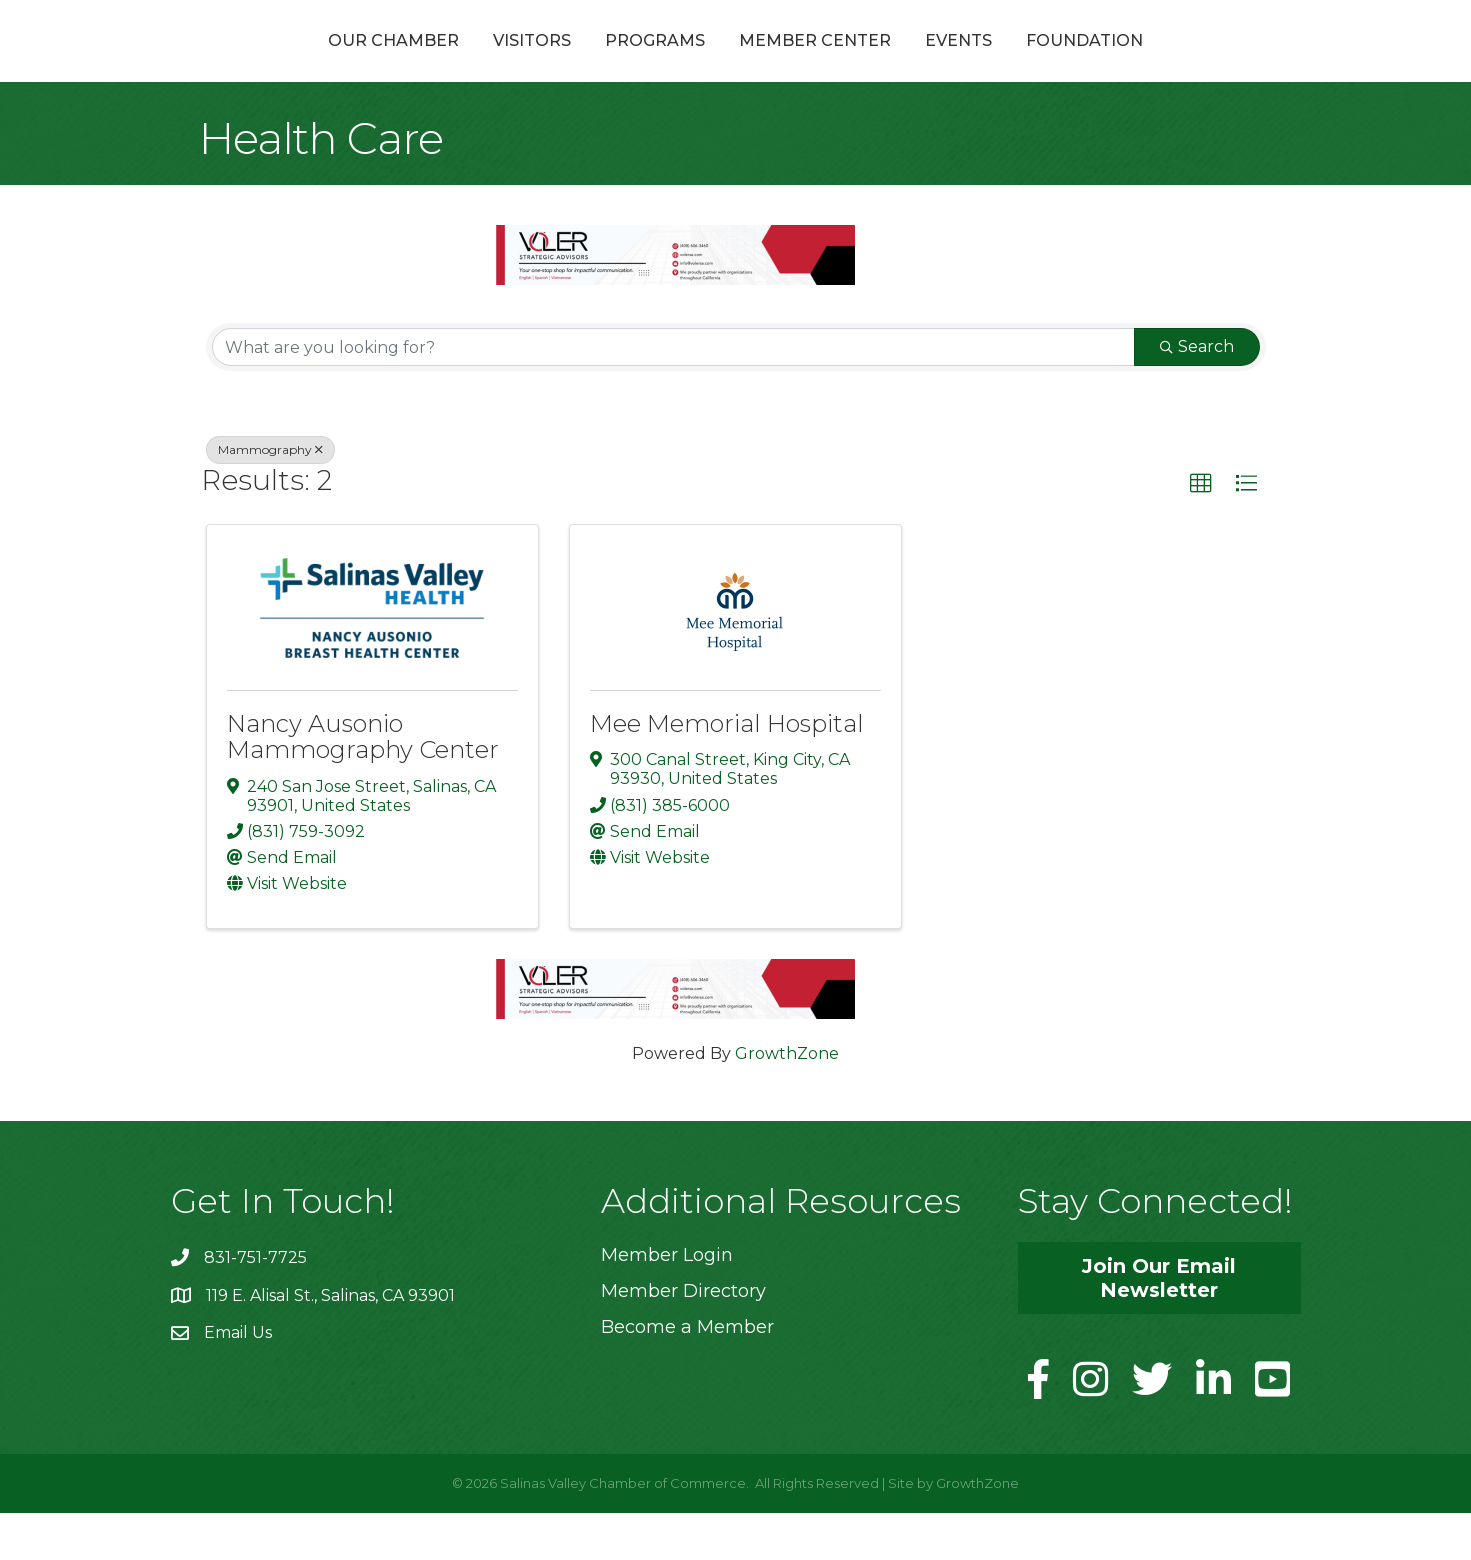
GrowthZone (787, 1100)
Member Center (922, 63)
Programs (548, 63)
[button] (1201, 532)
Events (1065, 63)
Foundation (1191, 63)
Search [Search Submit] (1197, 394)
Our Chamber (286, 63)
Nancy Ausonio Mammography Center (363, 784)
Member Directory (683, 1338)
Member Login (667, 1302)
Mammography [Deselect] (270, 497)
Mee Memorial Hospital (727, 771)
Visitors (425, 63)
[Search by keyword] (673, 395)
